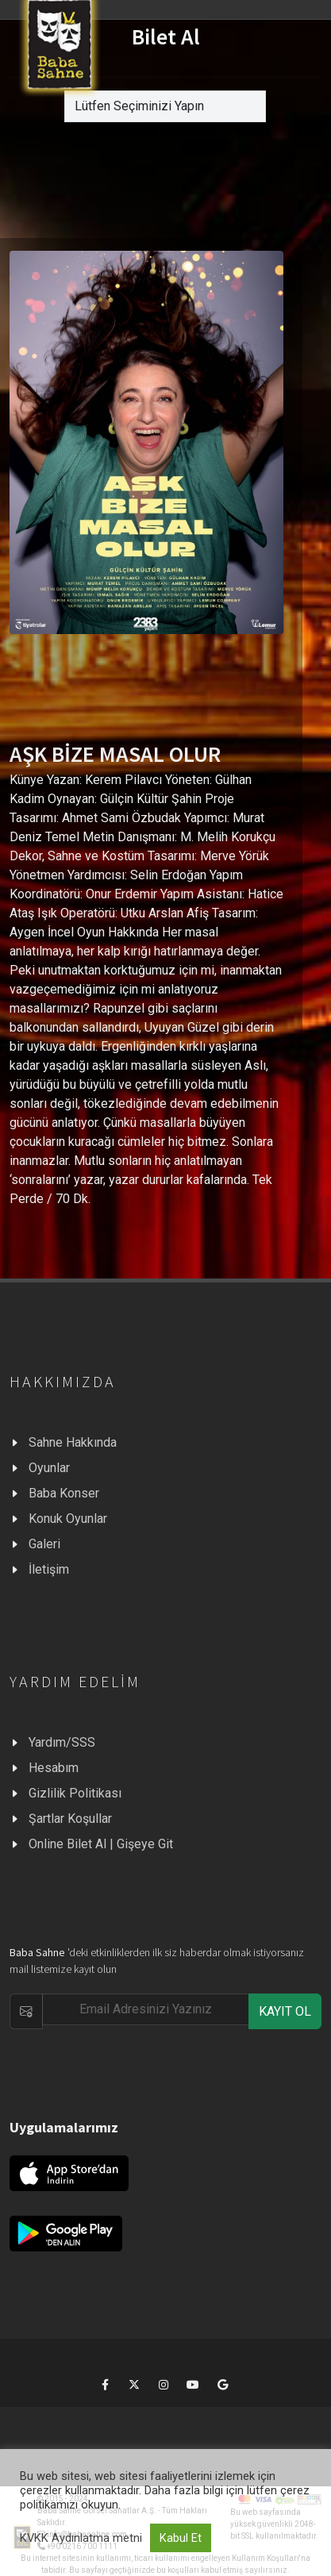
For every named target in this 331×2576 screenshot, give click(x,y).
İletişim (49, 1569)
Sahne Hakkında (73, 1442)
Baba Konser (64, 1493)
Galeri (44, 1543)
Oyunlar (49, 1467)
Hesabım (54, 1767)
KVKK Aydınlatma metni (81, 2538)
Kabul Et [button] (181, 2538)
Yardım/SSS (62, 1742)
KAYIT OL (285, 2011)
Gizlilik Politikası (75, 1793)
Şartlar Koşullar (70, 1818)
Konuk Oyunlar (68, 1518)
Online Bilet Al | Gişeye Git (101, 1843)
